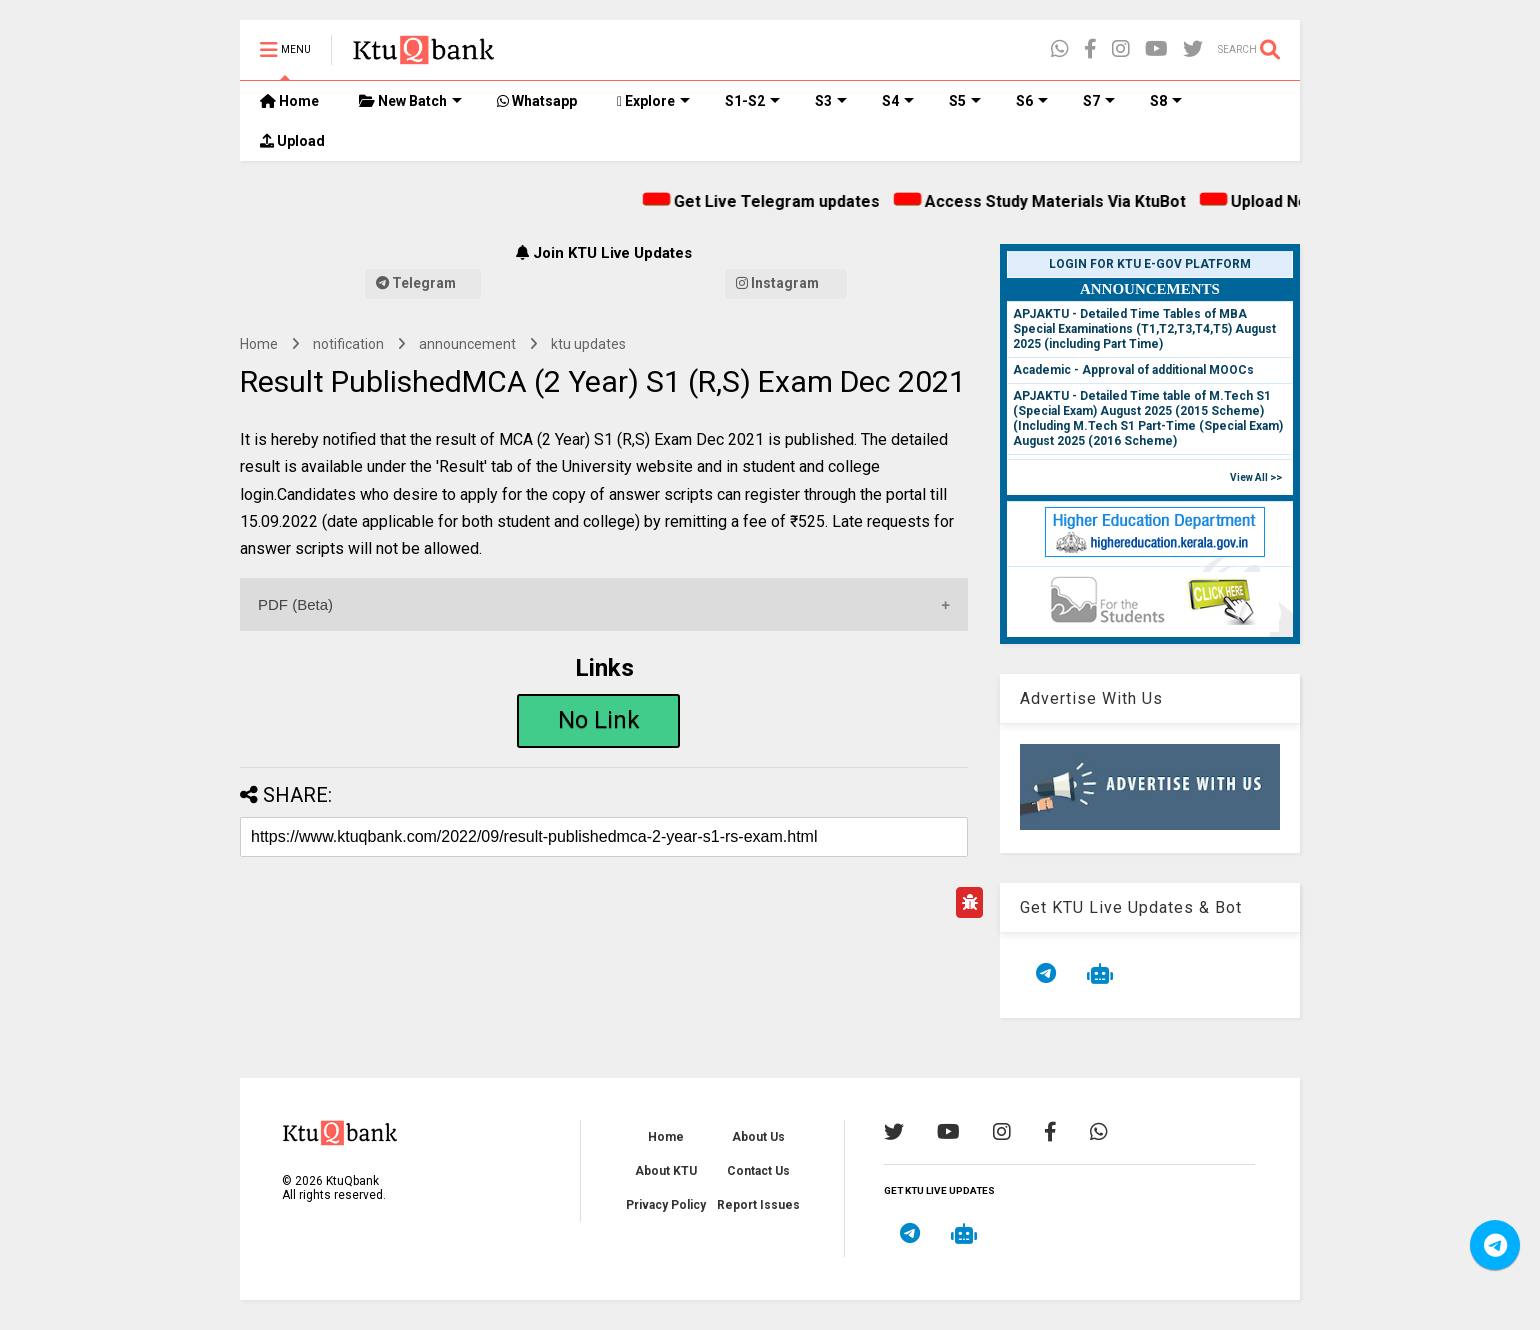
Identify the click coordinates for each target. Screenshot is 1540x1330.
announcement (467, 344)
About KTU (666, 1171)
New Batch (410, 101)
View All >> (1256, 477)
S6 (1032, 101)
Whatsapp (537, 101)
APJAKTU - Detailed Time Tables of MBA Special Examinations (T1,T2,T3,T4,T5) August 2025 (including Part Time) (1144, 329)
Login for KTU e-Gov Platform (1150, 264)
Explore (653, 101)
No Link (599, 720)
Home (289, 101)
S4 (898, 101)
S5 (965, 101)
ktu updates (588, 344)
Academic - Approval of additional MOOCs (1133, 370)
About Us (758, 1137)
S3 (831, 101)
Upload (292, 141)
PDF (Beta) (295, 604)
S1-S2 (752, 101)
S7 (1099, 101)
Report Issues (758, 1205)
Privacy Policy (666, 1205)
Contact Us (758, 1171)
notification (348, 344)
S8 (1166, 101)
